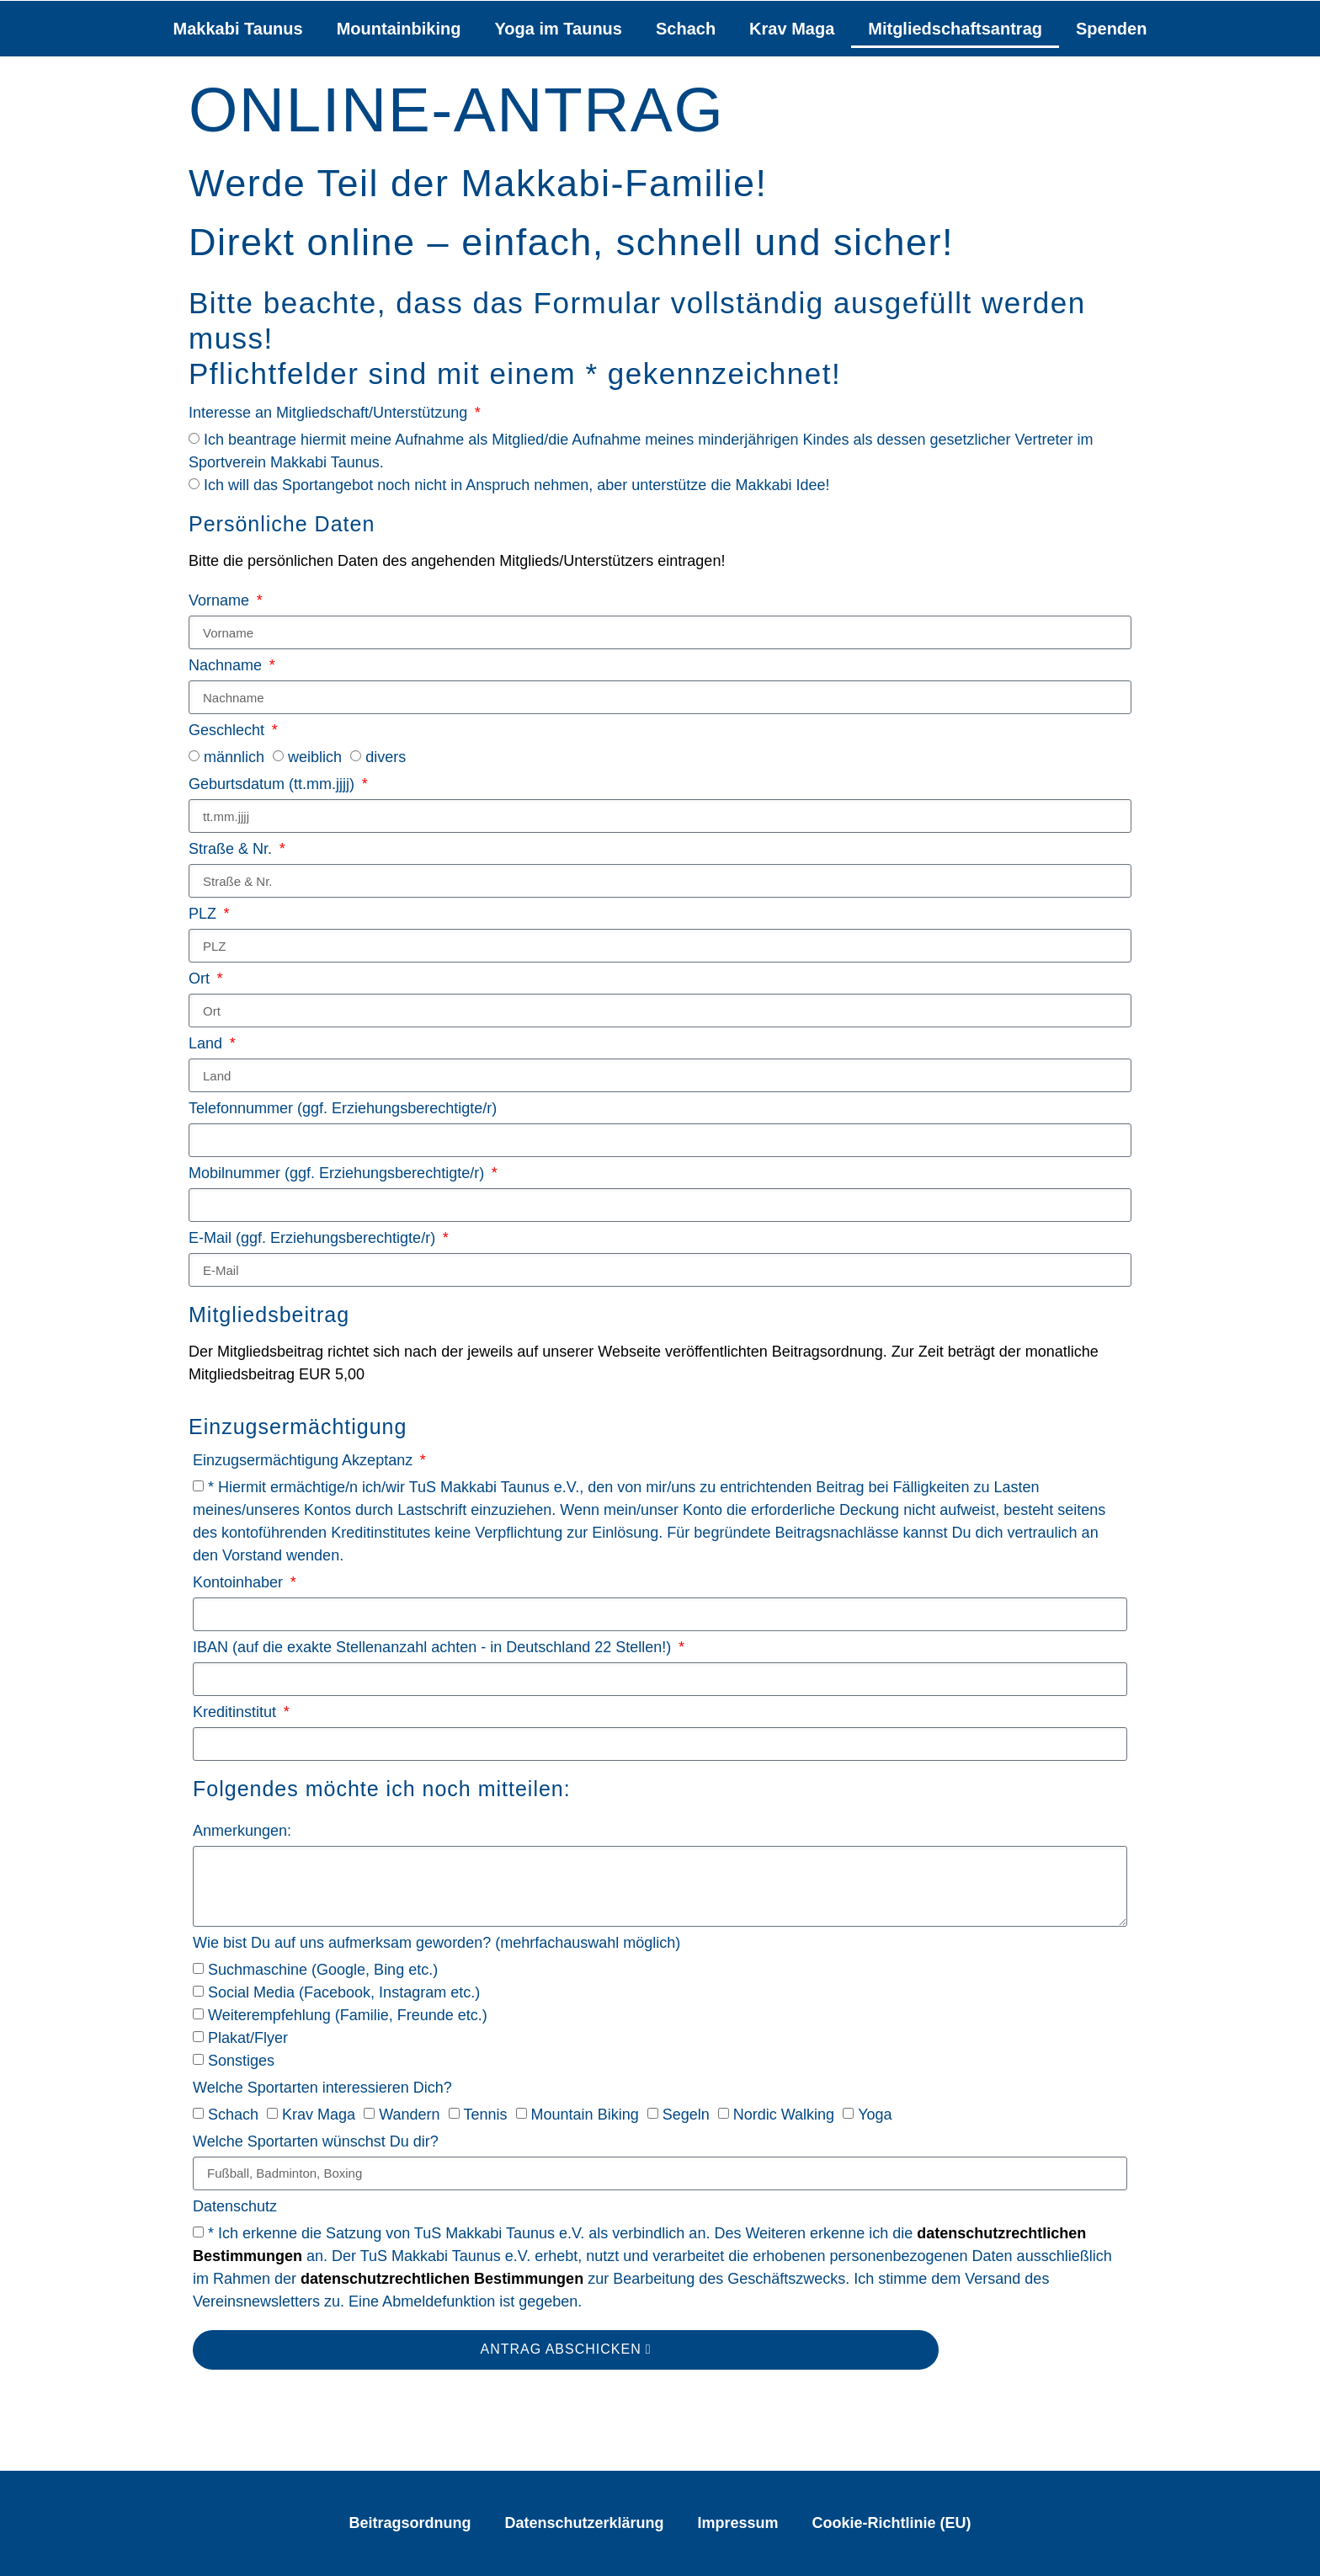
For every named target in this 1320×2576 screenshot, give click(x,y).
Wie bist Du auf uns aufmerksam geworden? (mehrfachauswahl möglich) (436, 1943)
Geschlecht (229, 731)
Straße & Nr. (232, 849)
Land (207, 1044)
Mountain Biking (585, 2114)
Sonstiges (241, 2060)
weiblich (315, 757)
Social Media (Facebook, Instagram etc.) (344, 1992)
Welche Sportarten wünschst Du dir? (316, 2142)
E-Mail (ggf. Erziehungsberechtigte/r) (314, 1238)
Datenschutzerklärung (583, 2523)
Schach (686, 28)
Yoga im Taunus (558, 28)
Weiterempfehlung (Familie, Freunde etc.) (347, 2015)
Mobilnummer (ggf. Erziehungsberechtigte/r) (338, 1173)
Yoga (875, 2114)
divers (385, 757)
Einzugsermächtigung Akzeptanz (305, 1461)
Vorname (221, 601)
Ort (201, 979)
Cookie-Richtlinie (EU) (891, 2523)
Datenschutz (235, 2207)
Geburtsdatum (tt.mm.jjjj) (274, 784)
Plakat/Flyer (248, 2037)
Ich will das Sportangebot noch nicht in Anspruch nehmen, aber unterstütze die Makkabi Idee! (516, 485)
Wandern (409, 2114)
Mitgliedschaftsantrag (955, 28)
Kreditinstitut (236, 1712)
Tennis (486, 2114)
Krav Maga (791, 28)
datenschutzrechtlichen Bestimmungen (442, 2278)
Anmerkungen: (242, 1831)
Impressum (738, 2523)
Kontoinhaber (240, 1583)
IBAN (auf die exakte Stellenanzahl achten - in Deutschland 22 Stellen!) (434, 1648)
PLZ (205, 914)
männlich (234, 757)
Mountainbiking (399, 28)
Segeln (686, 2114)
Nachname (227, 666)
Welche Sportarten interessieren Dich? (322, 2088)
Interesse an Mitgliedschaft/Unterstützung (330, 413)
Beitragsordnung (410, 2523)
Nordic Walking (783, 2114)
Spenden (1111, 28)
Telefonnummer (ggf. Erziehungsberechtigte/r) (343, 1109)
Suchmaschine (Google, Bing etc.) (323, 1969)
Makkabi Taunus (238, 28)
